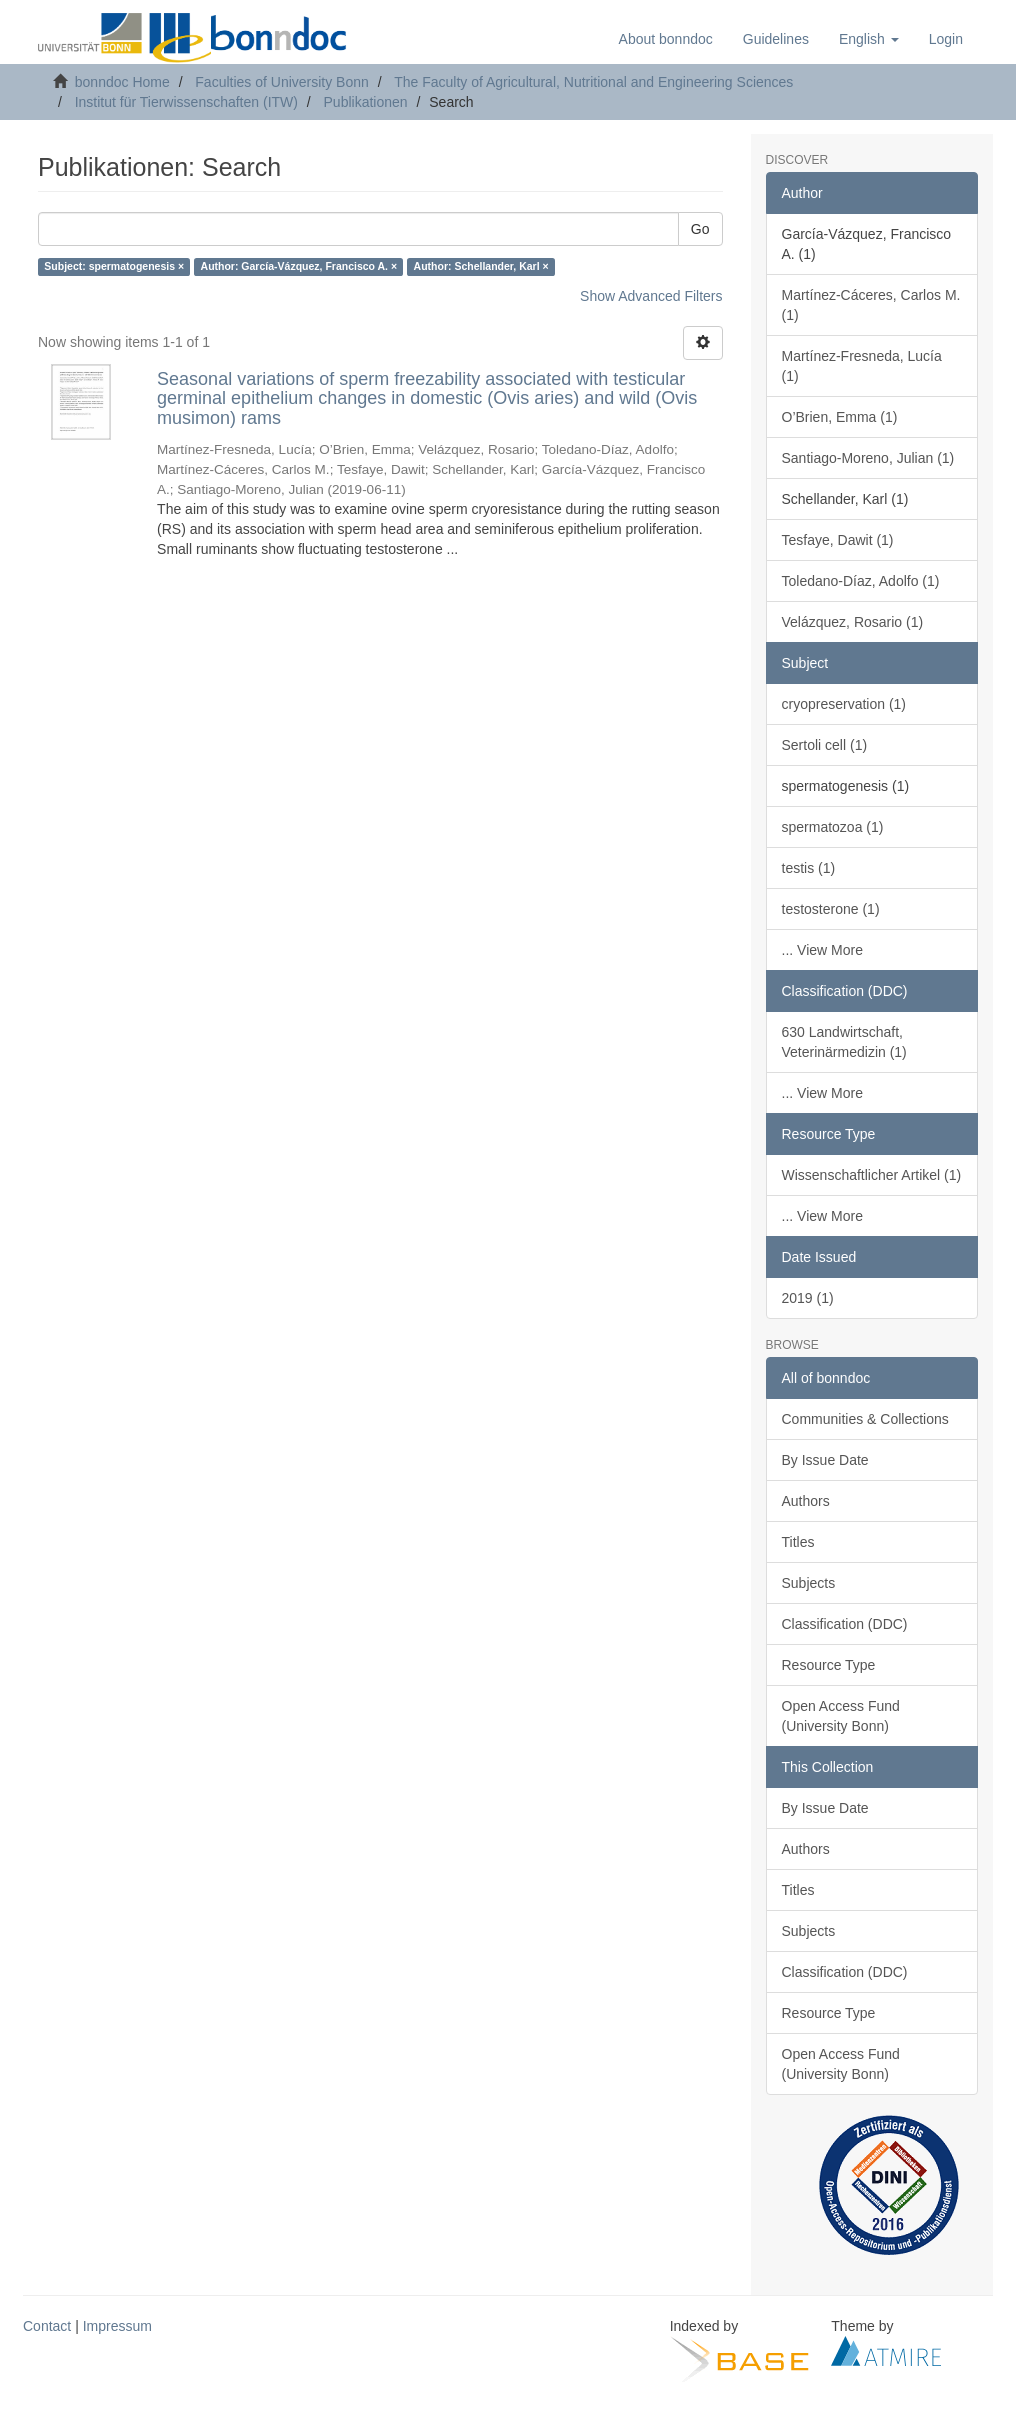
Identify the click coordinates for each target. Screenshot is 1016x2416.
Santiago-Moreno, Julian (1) (868, 458)
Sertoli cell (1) (825, 745)
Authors (806, 1501)
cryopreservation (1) (844, 704)
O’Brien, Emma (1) (840, 417)
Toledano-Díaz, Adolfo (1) (861, 581)
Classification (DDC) (845, 1624)
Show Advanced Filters (651, 296)
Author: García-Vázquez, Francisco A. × (299, 267)
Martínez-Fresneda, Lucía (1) (862, 366)
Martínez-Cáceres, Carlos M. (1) (871, 305)
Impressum (117, 2326)
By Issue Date (825, 1460)
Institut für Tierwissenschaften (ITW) (186, 102)
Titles (798, 1542)
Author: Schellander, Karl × (481, 267)
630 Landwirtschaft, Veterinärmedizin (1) (844, 1042)
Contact (47, 2326)
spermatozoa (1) (833, 827)
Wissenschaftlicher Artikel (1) (872, 1175)
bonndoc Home (122, 82)
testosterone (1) (831, 909)
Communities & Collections (865, 1419)
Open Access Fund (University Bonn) (841, 1716)
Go (700, 229)
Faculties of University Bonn (282, 82)
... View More (822, 950)
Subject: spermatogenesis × (114, 267)
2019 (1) (808, 1298)
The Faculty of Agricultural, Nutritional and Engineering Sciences (593, 82)
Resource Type (829, 1665)
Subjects (809, 1583)
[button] (869, 39)
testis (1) (809, 868)
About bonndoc (666, 39)
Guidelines (776, 39)
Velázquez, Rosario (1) (853, 622)
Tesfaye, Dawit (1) (838, 540)
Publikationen (366, 102)
